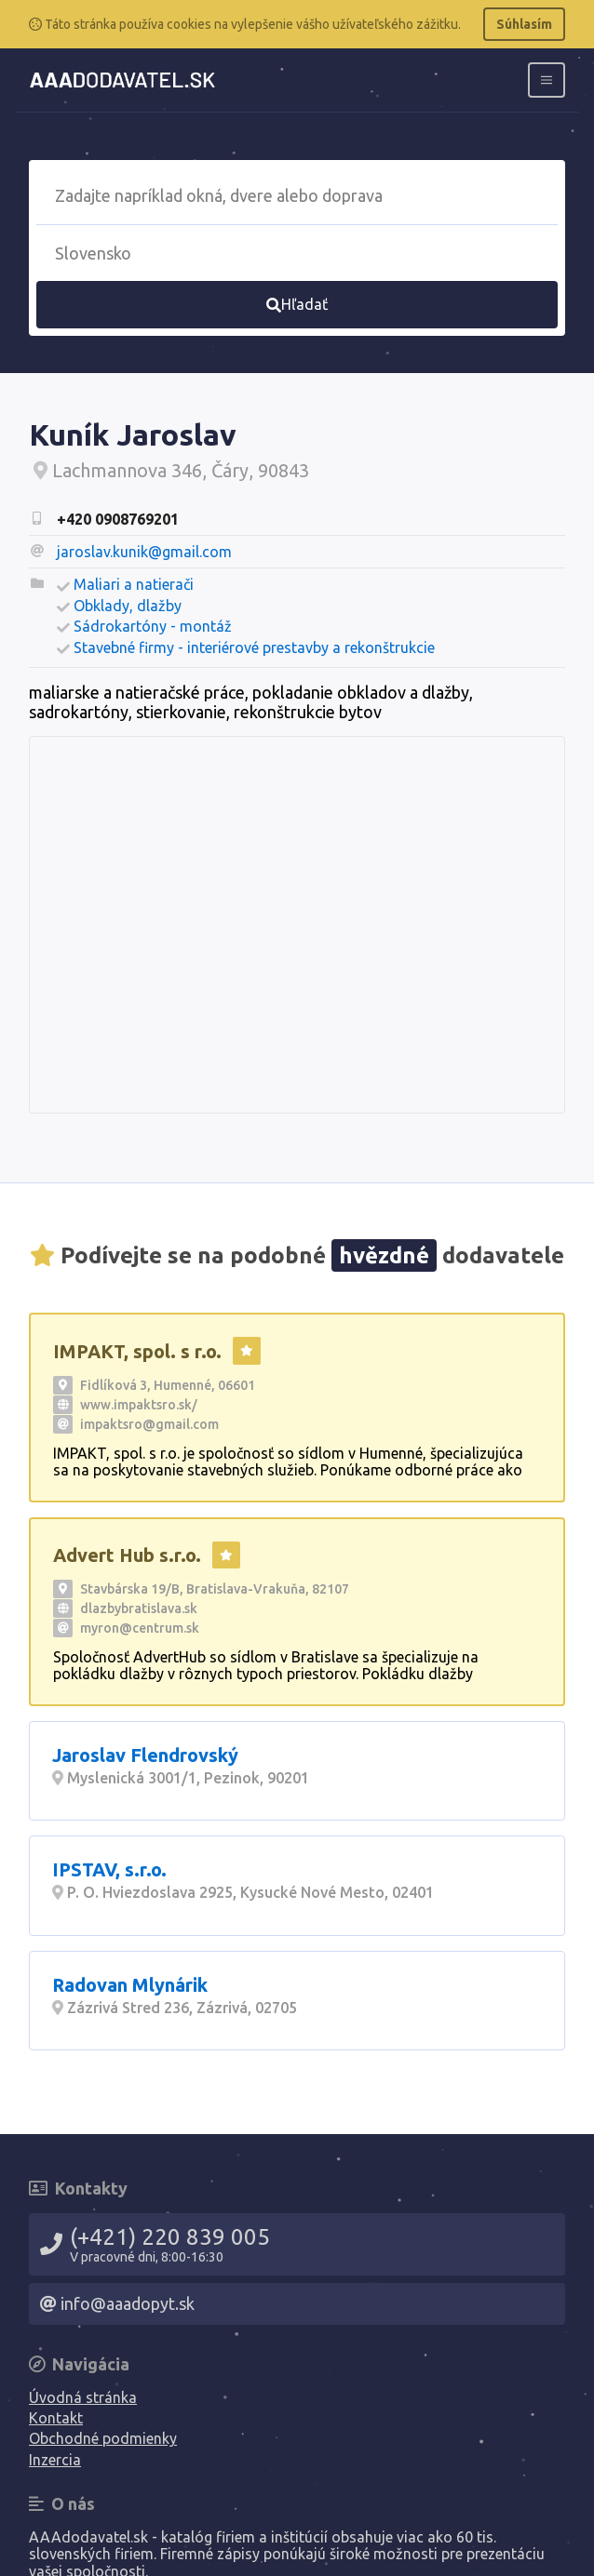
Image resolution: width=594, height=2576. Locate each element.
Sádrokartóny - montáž (153, 626)
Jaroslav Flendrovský (145, 1755)
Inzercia (55, 2459)
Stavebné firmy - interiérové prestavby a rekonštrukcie (254, 647)
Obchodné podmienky (103, 2438)
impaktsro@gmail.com (149, 1424)
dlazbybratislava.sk (138, 1608)
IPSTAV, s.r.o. (109, 1869)
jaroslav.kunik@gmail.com (144, 551)
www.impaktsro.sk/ (138, 1404)
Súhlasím (524, 24)
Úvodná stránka (83, 2397)
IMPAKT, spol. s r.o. (137, 1351)
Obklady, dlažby (128, 605)
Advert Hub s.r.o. (127, 1555)
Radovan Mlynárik (130, 1984)
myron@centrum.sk (139, 1628)
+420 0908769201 (118, 519)
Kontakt (56, 2417)
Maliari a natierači (134, 584)
